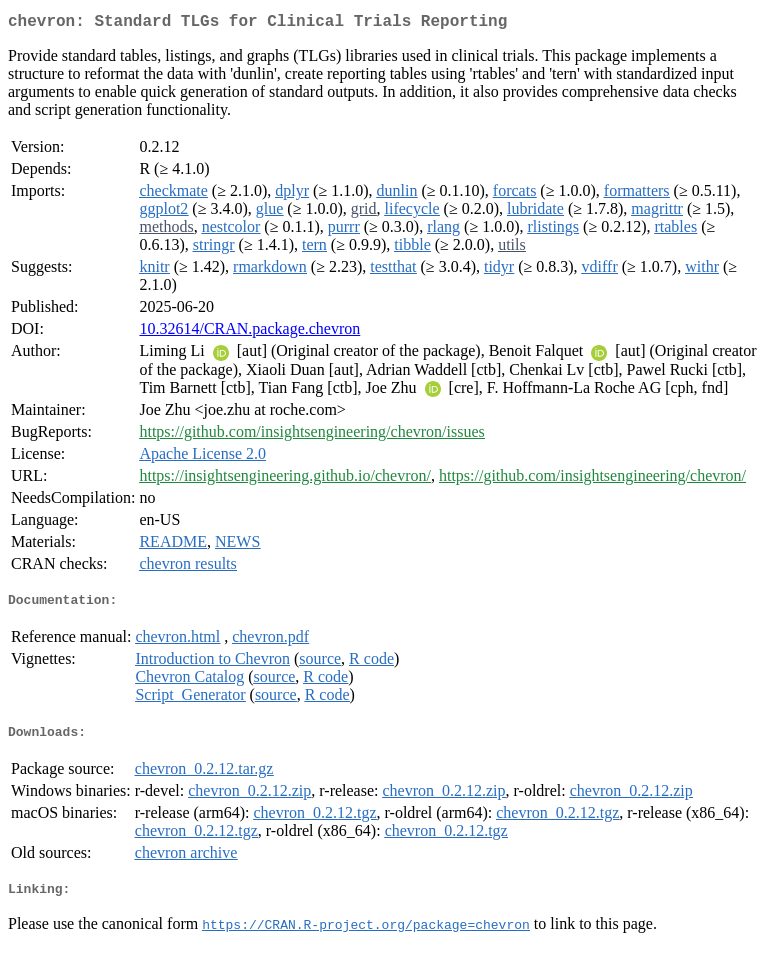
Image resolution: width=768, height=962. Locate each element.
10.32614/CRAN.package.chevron (249, 332)
